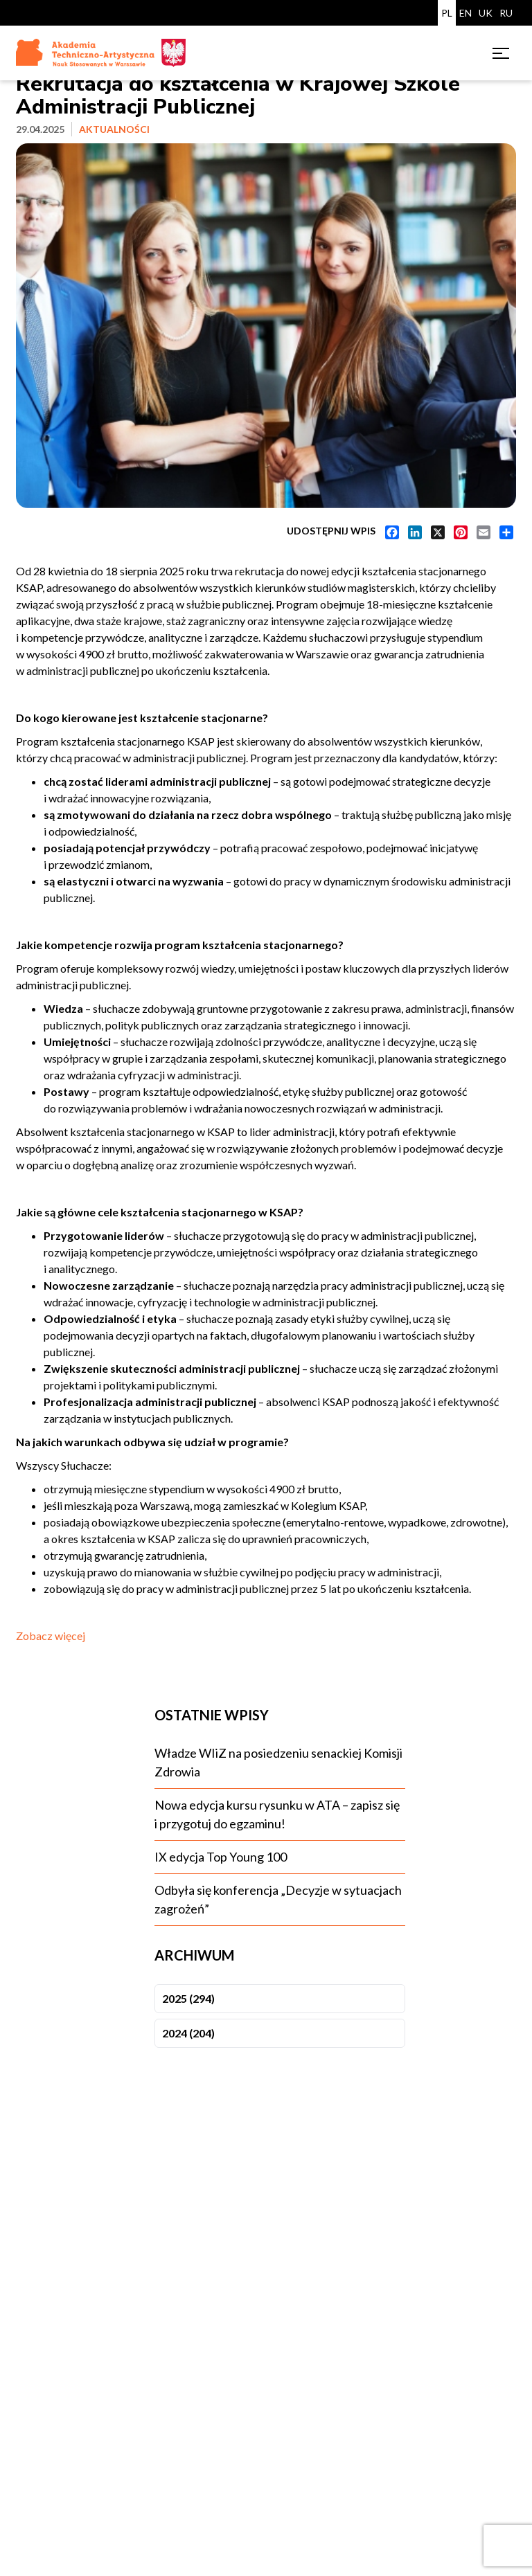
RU (506, 13)
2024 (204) (188, 2032)
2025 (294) (188, 1998)
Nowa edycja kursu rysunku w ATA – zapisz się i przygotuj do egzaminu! (277, 1814)
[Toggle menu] (501, 53)
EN (465, 13)
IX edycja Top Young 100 (220, 1856)
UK (486, 13)
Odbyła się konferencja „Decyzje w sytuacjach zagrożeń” (278, 1899)
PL (446, 13)
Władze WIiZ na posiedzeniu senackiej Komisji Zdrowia (278, 1762)
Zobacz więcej (50, 1635)
